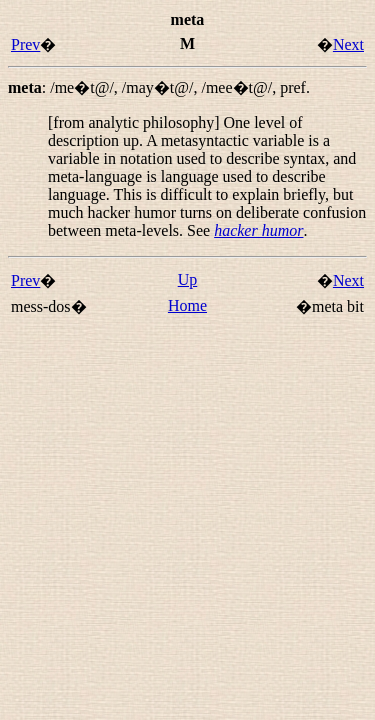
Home (187, 305)
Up (188, 279)
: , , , (159, 87)
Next (348, 44)
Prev (25, 44)
